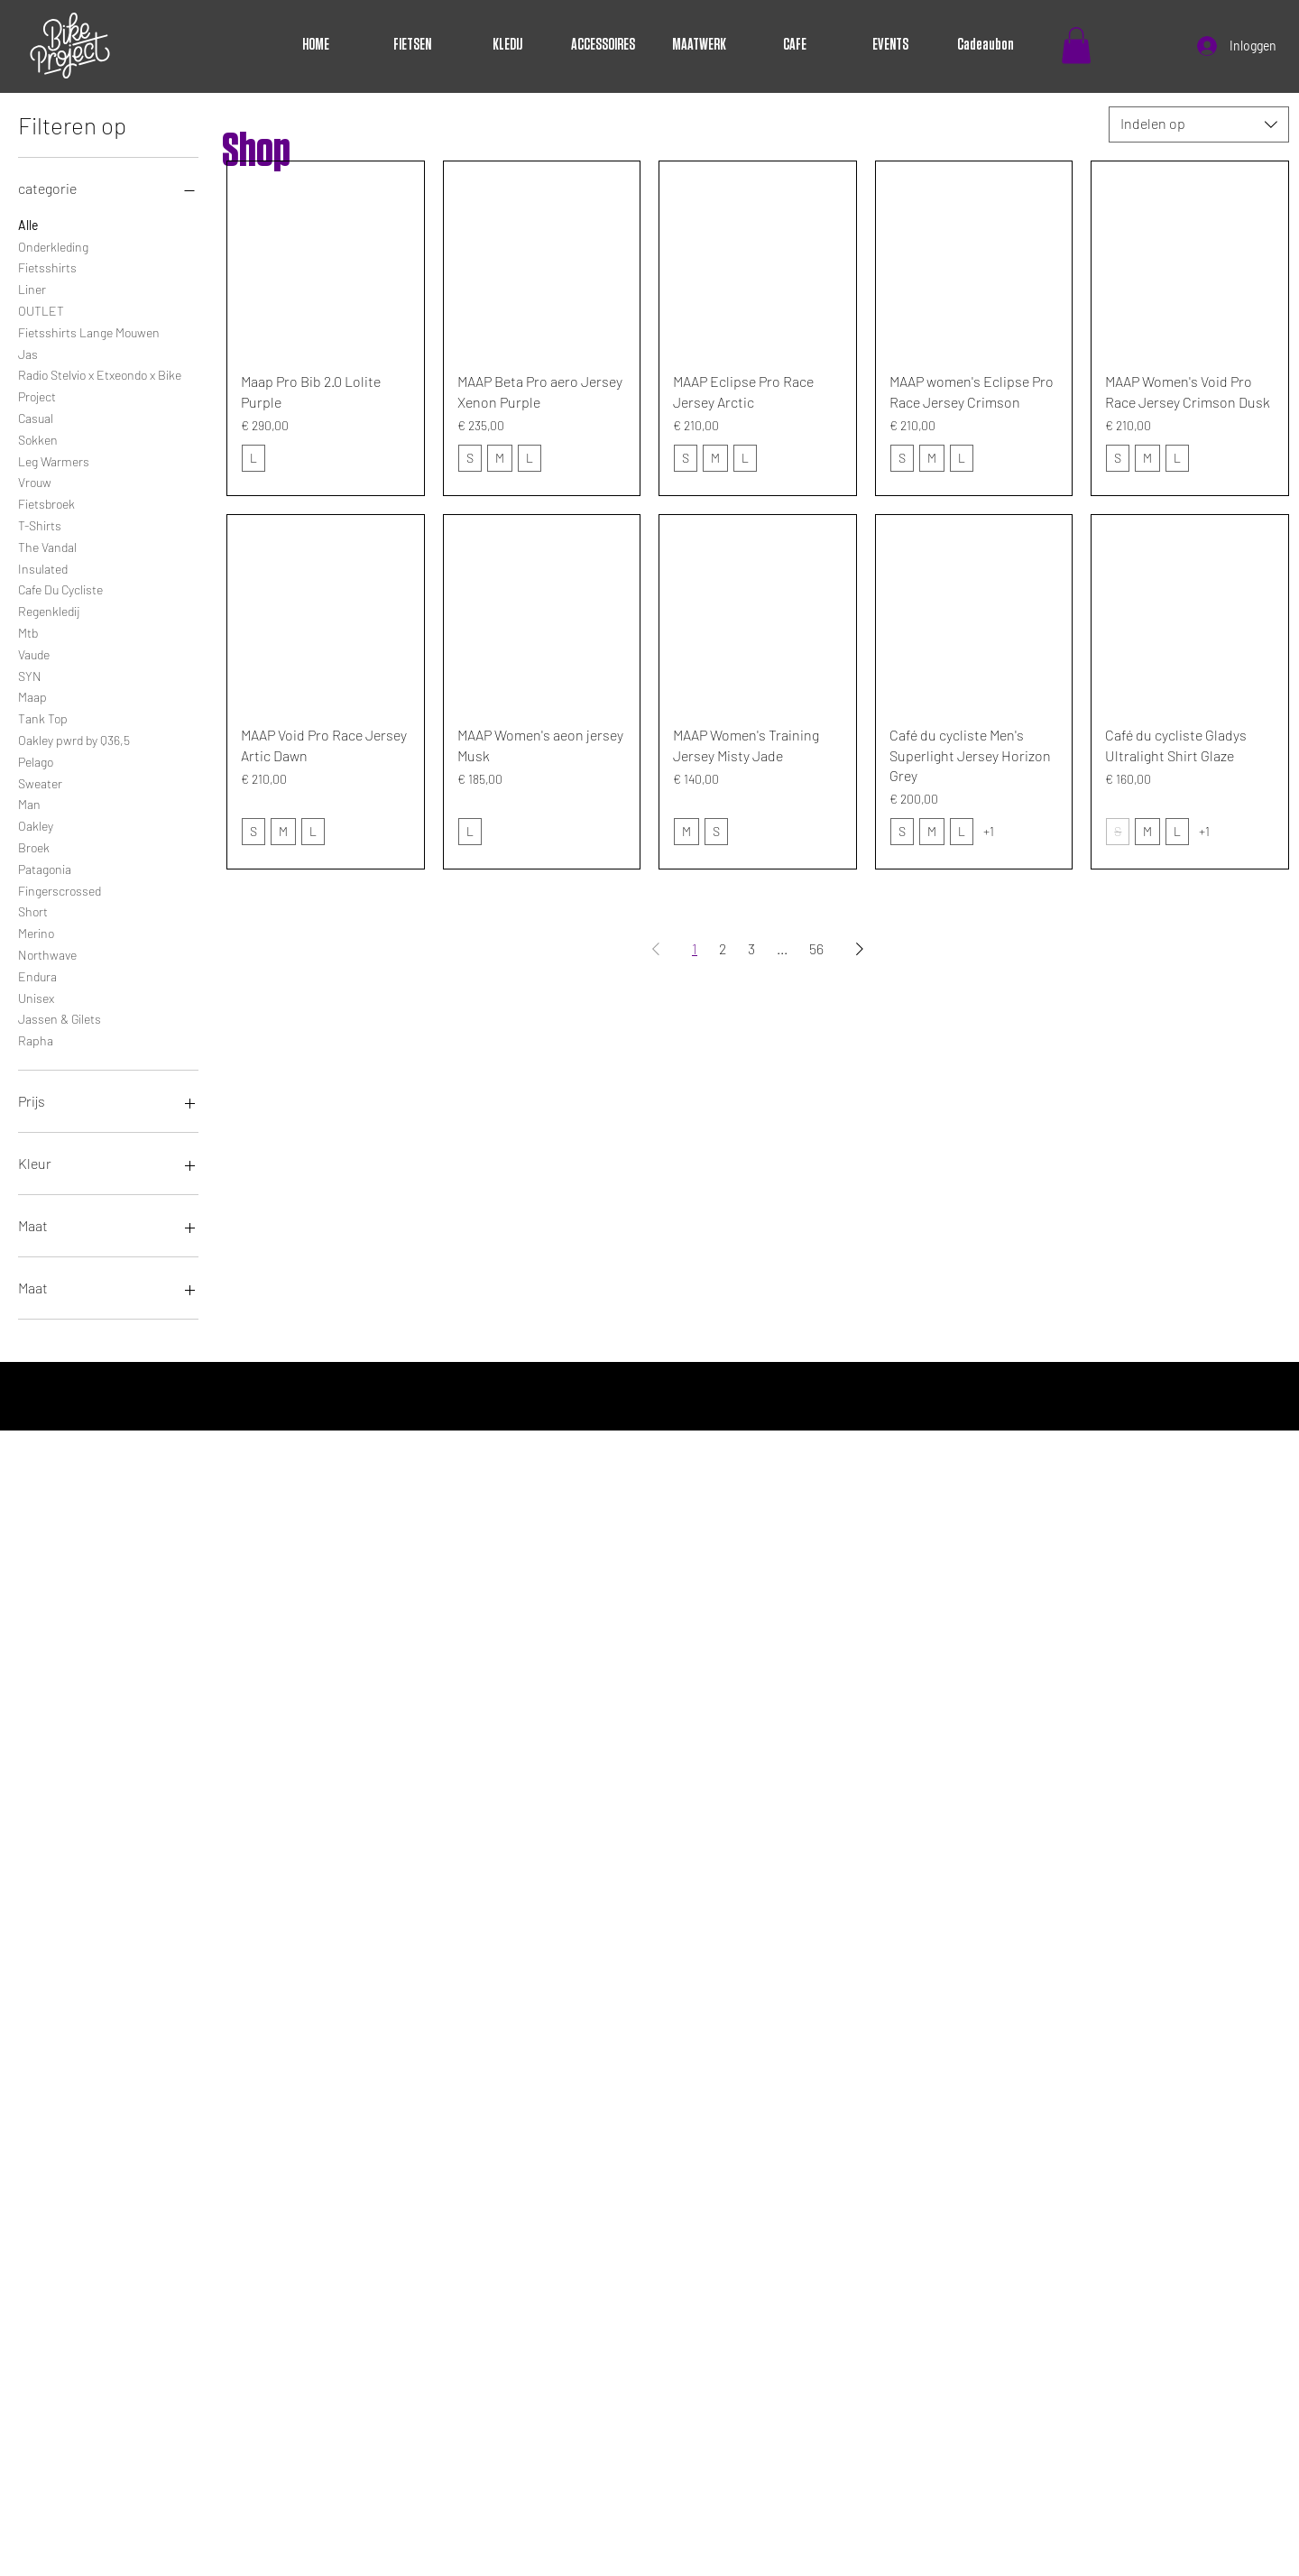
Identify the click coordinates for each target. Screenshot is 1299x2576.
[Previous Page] (656, 949)
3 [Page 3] (751, 948)
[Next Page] (860, 949)
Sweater (40, 782)
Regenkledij (48, 610)
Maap (32, 695)
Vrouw (34, 481)
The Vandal (47, 546)
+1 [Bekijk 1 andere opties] (988, 831)
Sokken (38, 438)
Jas (28, 353)
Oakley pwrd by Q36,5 (74, 739)
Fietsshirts (47, 266)
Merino (36, 932)
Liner (32, 288)
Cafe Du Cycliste (60, 588)
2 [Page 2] (722, 948)
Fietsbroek (46, 502)
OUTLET (41, 309)
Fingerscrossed (59, 889)
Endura (37, 975)
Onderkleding (53, 245)
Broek (34, 846)
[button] (1076, 45)
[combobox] (1199, 124)
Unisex (36, 997)
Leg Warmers (53, 460)
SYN (29, 675)
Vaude (34, 653)
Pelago (35, 760)
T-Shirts (39, 524)
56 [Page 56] (816, 948)
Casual (35, 417)
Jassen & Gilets (59, 1017)
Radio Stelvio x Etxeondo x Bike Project (99, 384)
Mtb (28, 631)
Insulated (43, 567)
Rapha (35, 1039)
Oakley (35, 824)
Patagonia (44, 868)
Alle (28, 224)
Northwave (47, 953)
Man (29, 803)
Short (33, 910)
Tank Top (43, 717)
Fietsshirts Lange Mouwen (89, 331)
